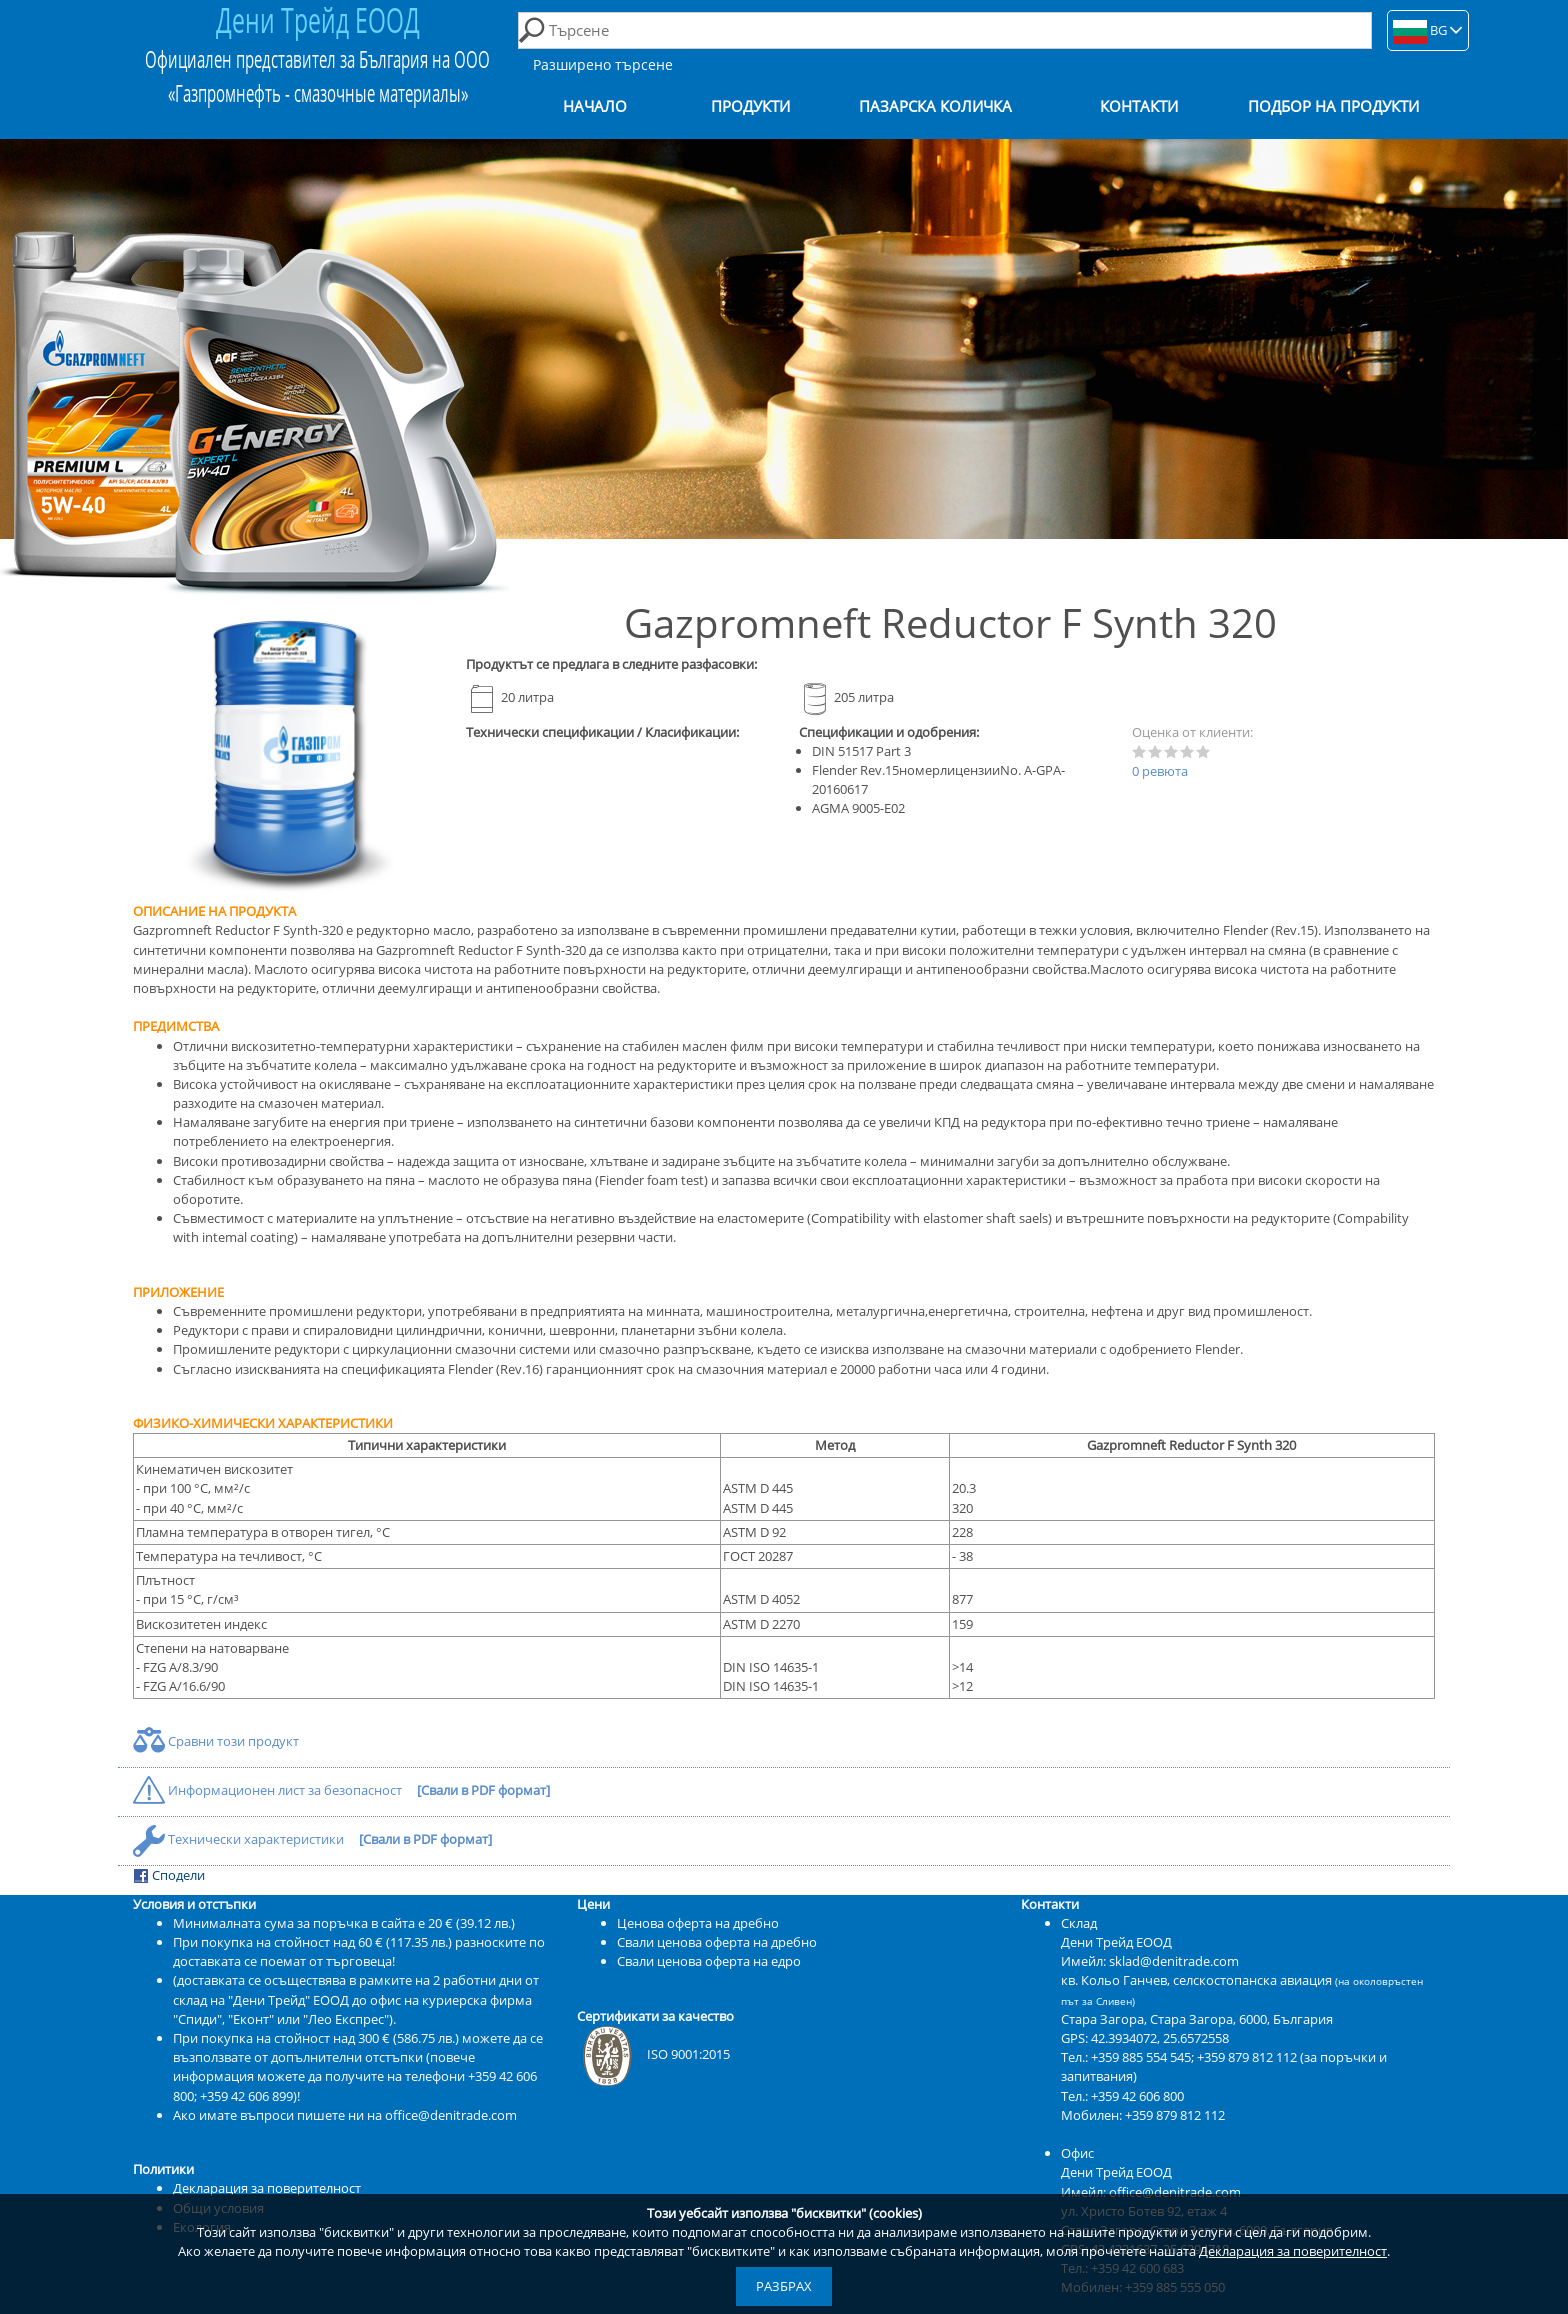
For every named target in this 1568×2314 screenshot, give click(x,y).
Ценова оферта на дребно (698, 1923)
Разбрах (784, 2286)
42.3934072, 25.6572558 (1160, 2038)
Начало (595, 106)
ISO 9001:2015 (653, 2054)
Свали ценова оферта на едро (709, 1961)
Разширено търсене (603, 64)
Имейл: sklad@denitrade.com (1150, 1961)
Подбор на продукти (1333, 106)
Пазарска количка (935, 106)
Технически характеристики (240, 1839)
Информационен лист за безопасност (269, 1790)
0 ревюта (1160, 771)
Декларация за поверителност (1293, 2251)
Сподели (169, 1875)
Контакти (1139, 106)
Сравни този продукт (216, 1741)
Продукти (750, 106)
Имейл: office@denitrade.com (1151, 2192)
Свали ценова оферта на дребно (717, 1942)
